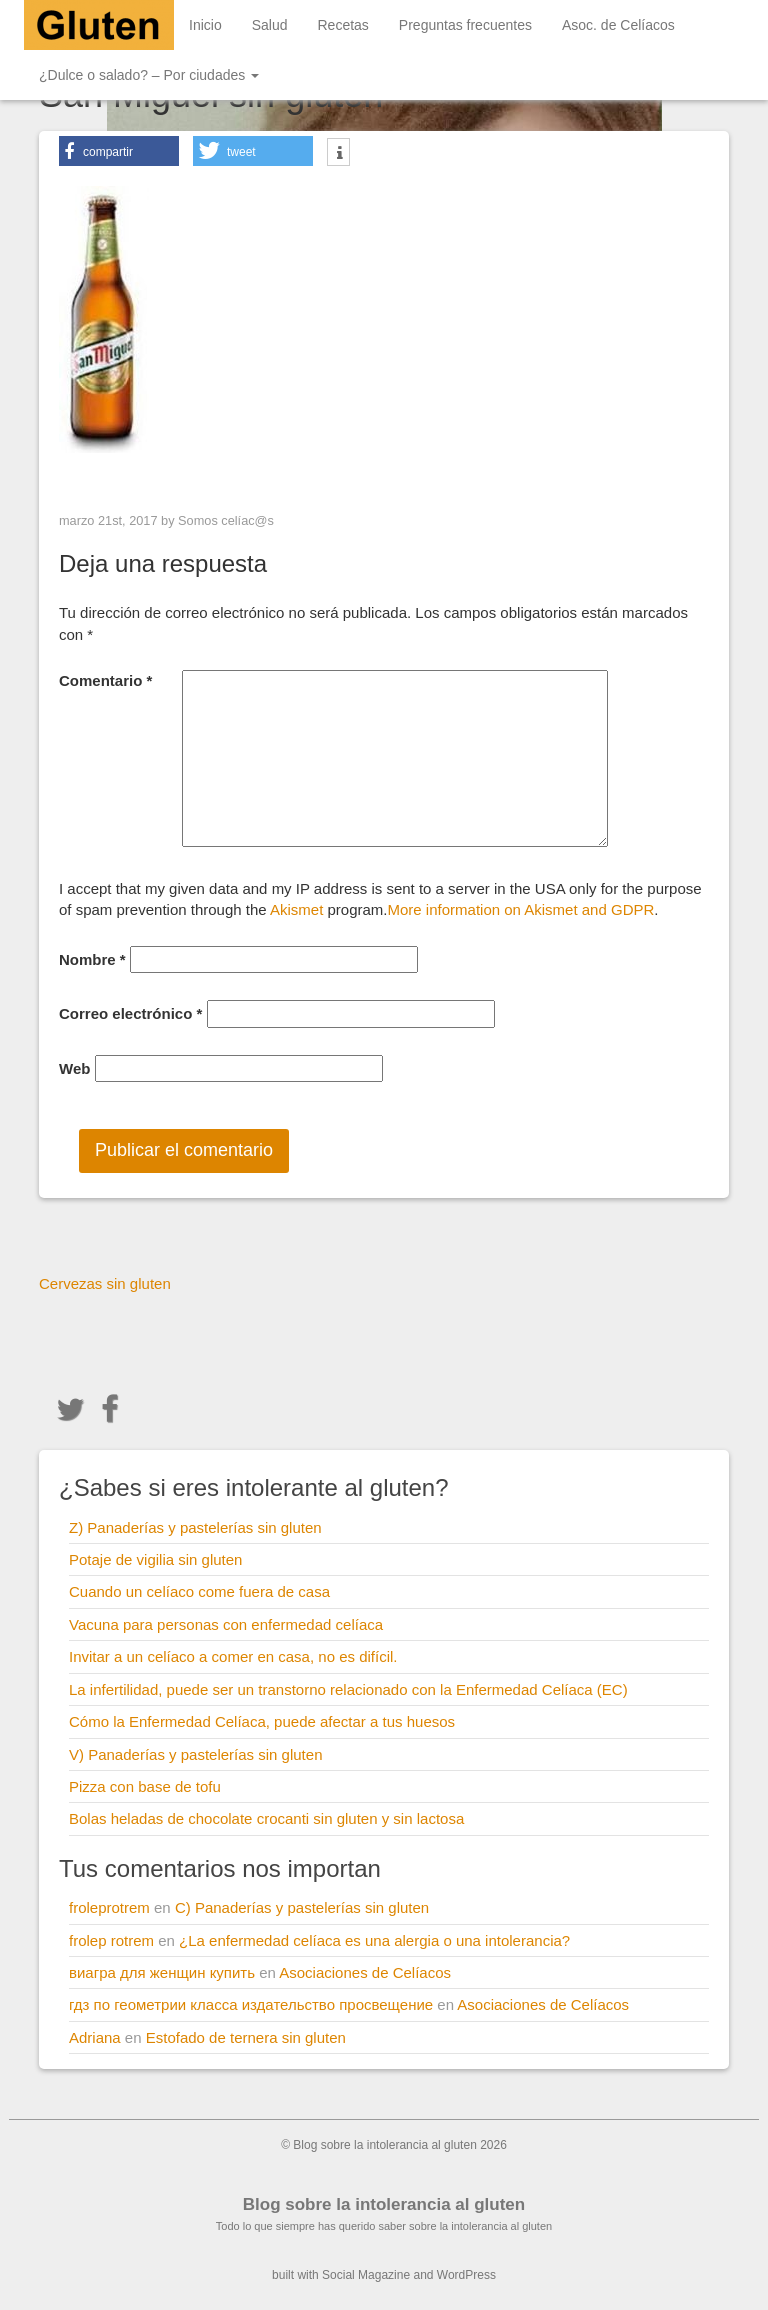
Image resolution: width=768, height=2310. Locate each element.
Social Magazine (366, 2275)
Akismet (296, 909)
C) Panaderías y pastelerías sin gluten (302, 1907)
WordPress (466, 2275)
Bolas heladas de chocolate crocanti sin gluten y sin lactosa (266, 1818)
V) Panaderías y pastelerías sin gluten (195, 1754)
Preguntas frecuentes (465, 25)
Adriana (95, 2037)
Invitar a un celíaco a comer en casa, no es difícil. (233, 1656)
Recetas (343, 25)
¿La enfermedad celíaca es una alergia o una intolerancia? (374, 1940)
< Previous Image (122, 478)
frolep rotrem (111, 1940)
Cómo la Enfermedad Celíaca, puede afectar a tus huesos (262, 1721)
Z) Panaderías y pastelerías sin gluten (195, 1527)
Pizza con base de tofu (145, 1786)
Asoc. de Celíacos (618, 25)
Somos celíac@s (226, 520)
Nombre (92, 959)
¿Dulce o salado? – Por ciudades (149, 75)
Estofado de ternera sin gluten (246, 2037)
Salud (270, 25)
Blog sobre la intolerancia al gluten (384, 2204)
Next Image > (659, 478)
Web (74, 1068)
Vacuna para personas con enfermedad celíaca (226, 1624)
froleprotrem (109, 1907)
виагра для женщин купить (162, 1972)
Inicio (205, 25)
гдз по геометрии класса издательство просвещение (251, 2004)
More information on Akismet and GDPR (521, 909)
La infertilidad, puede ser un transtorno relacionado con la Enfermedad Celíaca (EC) (348, 1689)
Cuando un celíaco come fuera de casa (199, 1591)
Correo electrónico (130, 1013)
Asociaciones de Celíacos (365, 1972)
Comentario (105, 680)
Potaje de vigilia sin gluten (155, 1559)
